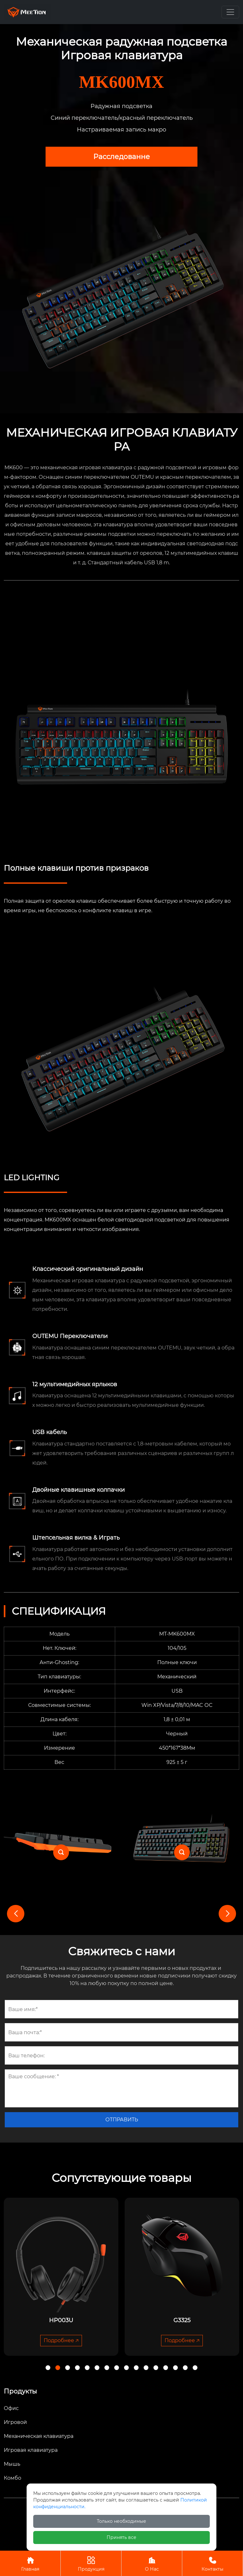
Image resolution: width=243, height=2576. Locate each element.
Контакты (212, 2563)
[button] (227, 1913)
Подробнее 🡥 (61, 2340)
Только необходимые (121, 2521)
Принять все (121, 2537)
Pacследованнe (121, 156)
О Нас (152, 2563)
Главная (30, 2563)
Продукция (91, 2563)
